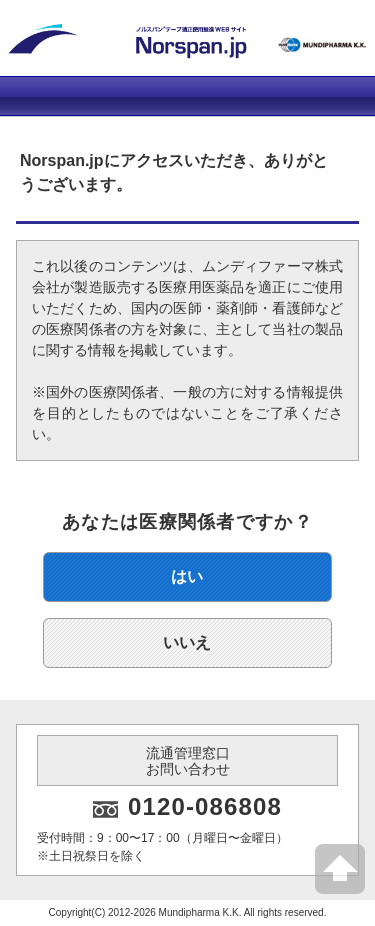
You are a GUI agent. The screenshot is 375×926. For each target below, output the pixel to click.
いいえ (187, 642)
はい (187, 576)
